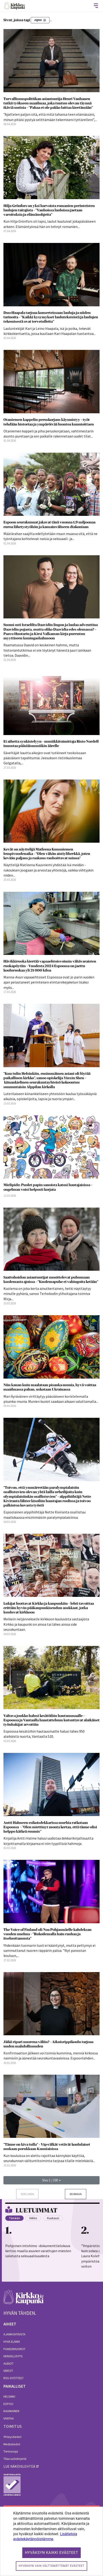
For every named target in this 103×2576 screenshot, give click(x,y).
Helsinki (9, 2396)
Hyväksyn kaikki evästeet (51, 2552)
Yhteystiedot (12, 2437)
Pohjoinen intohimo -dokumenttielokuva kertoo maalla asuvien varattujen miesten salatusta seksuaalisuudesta (38, 2250)
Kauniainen (11, 2411)
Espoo (8, 2404)
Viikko (33, 2218)
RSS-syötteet (13, 2378)
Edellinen (27, 2194)
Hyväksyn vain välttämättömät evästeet (51, 2565)
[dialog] (51, 2541)
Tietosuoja (10, 2451)
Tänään (14, 2218)
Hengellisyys (13, 2356)
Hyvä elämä (11, 2342)
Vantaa (8, 2418)
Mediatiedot (11, 2444)
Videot (8, 2371)
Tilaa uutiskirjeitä (14, 2459)
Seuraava (76, 2194)
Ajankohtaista (14, 2334)
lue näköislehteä (19, 2466)
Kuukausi (53, 2218)
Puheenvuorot (14, 2349)
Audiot (8, 2363)
